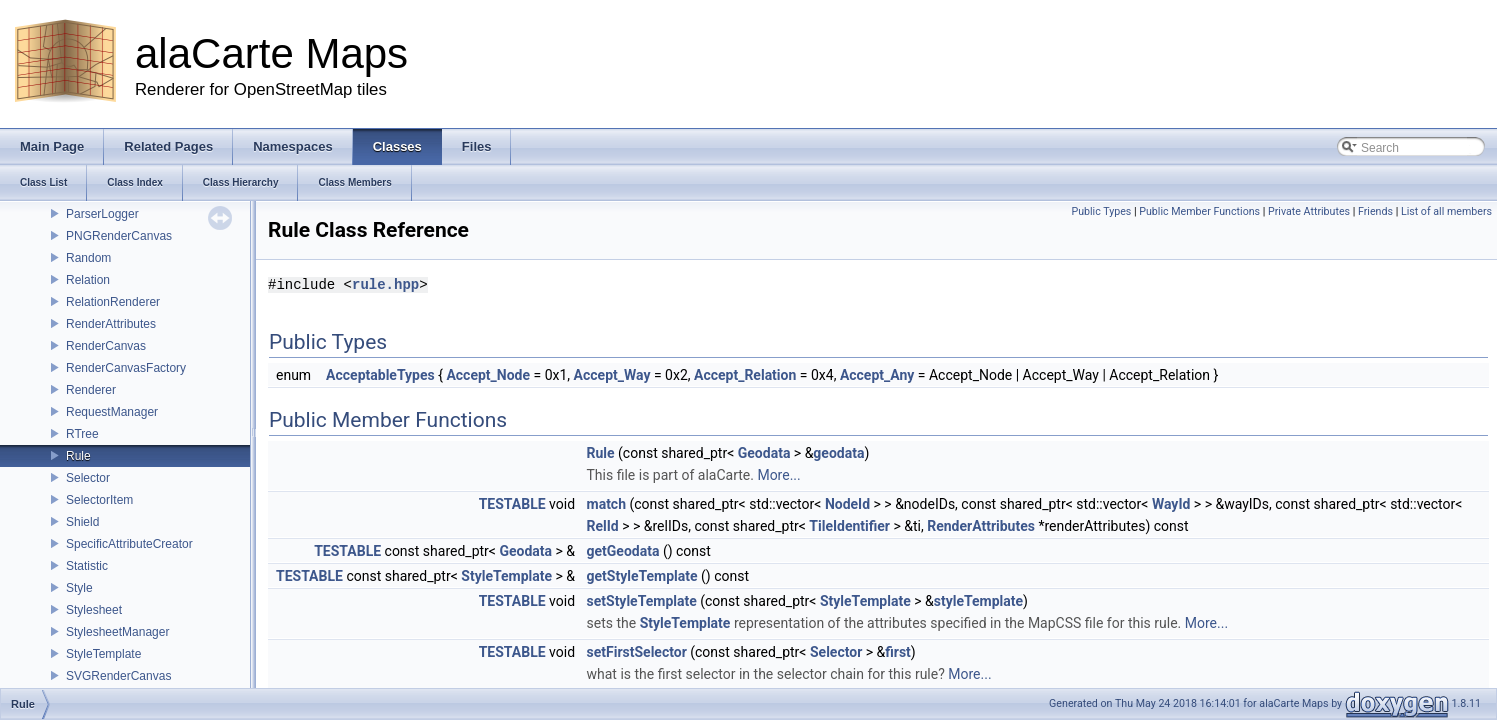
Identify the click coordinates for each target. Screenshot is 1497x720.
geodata (838, 453)
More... (778, 475)
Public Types (1101, 211)
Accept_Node (488, 375)
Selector (88, 478)
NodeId (847, 504)
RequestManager (112, 412)
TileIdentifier (849, 526)
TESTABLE (512, 504)
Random (88, 258)
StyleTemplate (103, 654)
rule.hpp (385, 284)
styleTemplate (978, 601)
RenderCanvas (106, 346)
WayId (1171, 504)
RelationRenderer (113, 302)
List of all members (1446, 211)
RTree (82, 434)
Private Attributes (1309, 211)
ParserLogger (102, 214)
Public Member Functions (1199, 211)
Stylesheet (94, 610)
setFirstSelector (637, 652)
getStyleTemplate (642, 576)
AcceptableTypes (380, 375)
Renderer (91, 390)
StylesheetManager (117, 632)
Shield (82, 522)
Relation (88, 280)
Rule (78, 456)
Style (79, 588)
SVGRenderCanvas (118, 676)
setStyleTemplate (642, 601)
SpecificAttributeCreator (129, 544)
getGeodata (623, 551)
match (607, 504)
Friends (1375, 211)
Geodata (764, 453)
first (898, 652)
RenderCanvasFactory (126, 368)
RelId (603, 526)
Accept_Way (612, 375)
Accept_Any (877, 375)
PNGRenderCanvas (119, 236)
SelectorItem (99, 500)
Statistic (87, 566)
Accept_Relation (745, 375)
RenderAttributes (111, 324)
